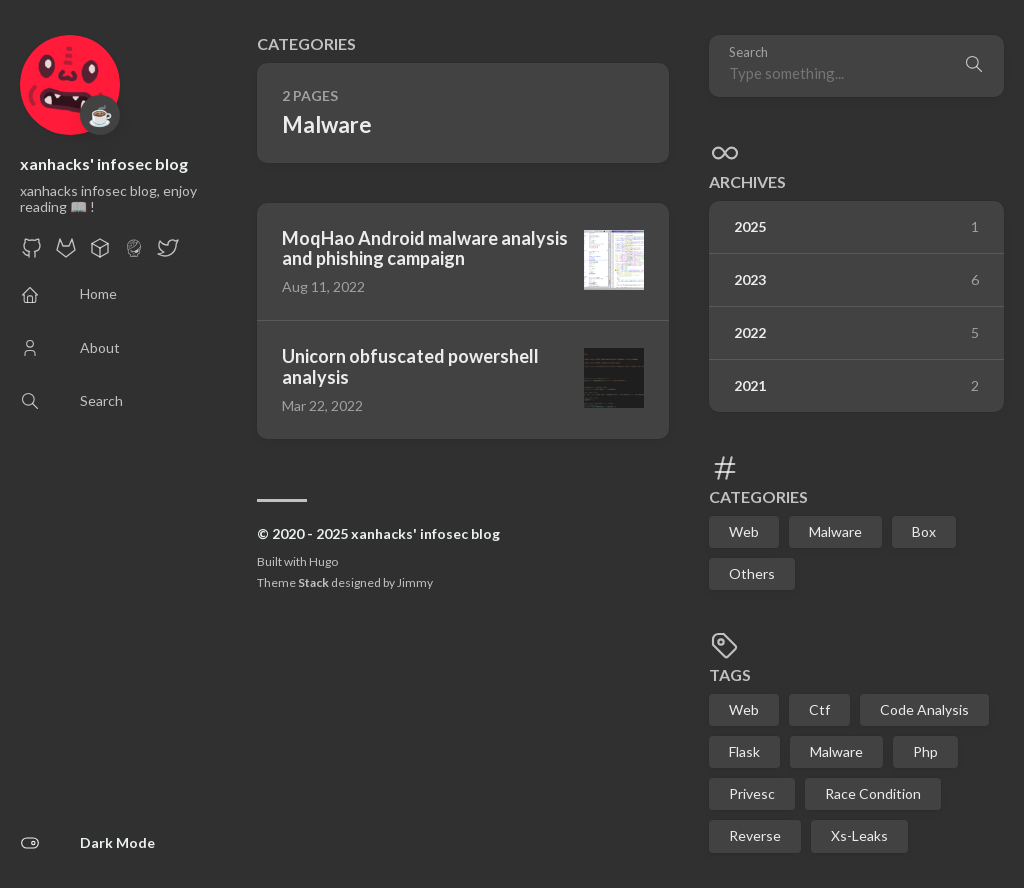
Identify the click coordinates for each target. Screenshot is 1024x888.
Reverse (755, 835)
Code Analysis (924, 709)
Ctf (819, 709)
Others (752, 573)
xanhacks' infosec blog (104, 163)
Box (924, 531)
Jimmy (415, 582)
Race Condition (873, 793)
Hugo (323, 561)
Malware (835, 531)
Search (748, 52)
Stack (313, 582)
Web (744, 531)
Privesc (752, 793)
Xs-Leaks (859, 835)
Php (925, 751)
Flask (744, 751)
